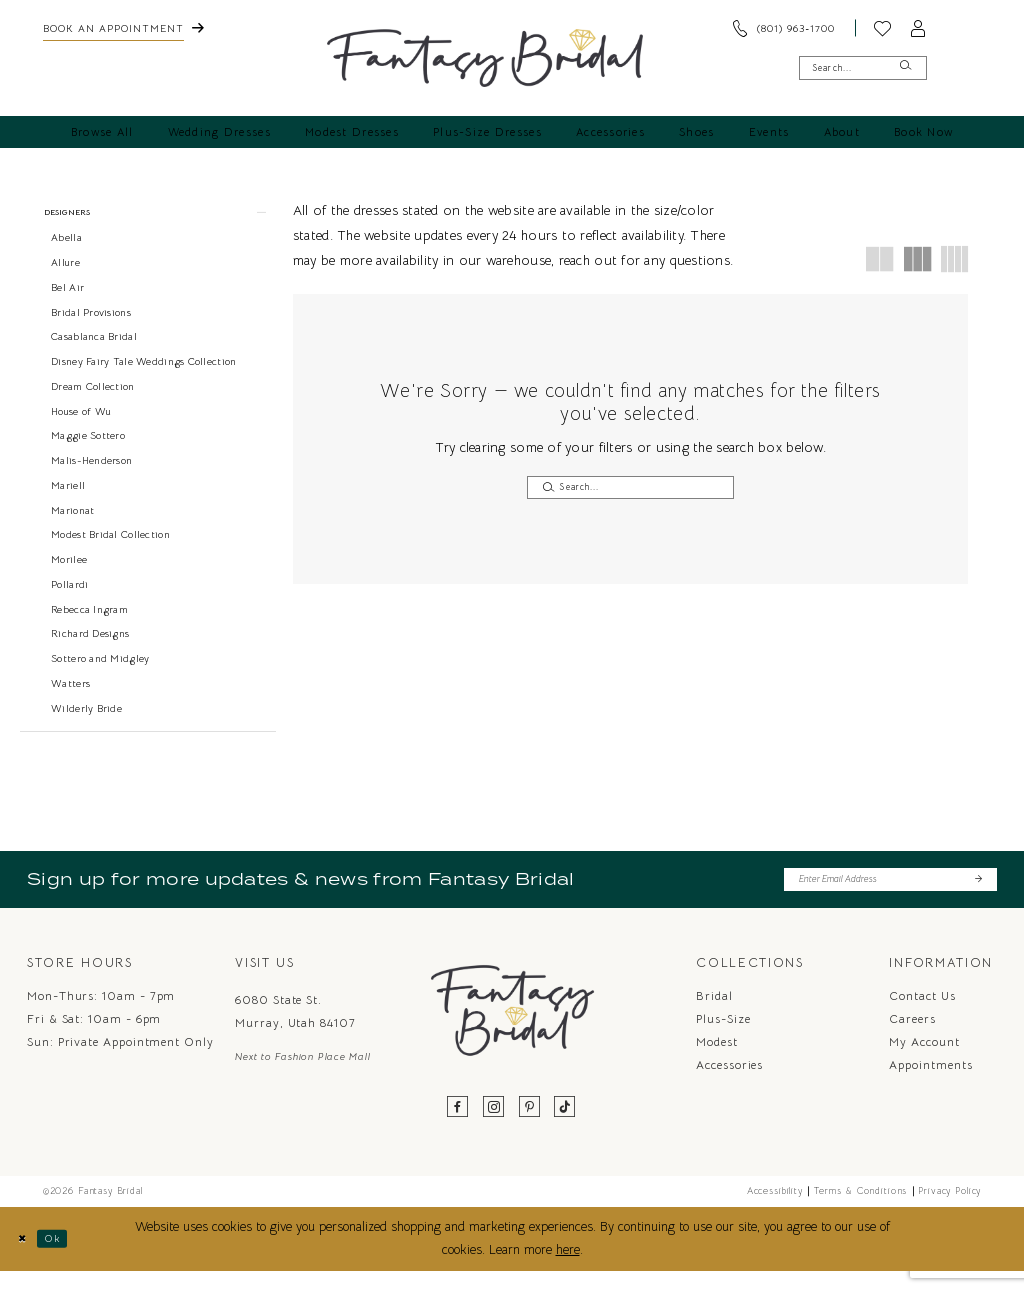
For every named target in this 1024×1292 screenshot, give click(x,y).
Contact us (922, 1016)
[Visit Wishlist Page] (883, 28)
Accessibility (775, 1212)
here (568, 1271)
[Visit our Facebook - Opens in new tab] (459, 1128)
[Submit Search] (905, 67)
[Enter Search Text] (863, 67)
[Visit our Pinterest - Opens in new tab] (530, 1128)
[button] (919, 28)
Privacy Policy (949, 1212)
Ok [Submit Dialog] (65, 1259)
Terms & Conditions (860, 1212)
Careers (912, 1039)
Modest (717, 1062)
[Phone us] (784, 28)
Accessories (729, 1085)
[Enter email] (890, 897)
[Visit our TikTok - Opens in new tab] (565, 1128)
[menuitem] (123, 28)
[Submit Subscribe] (976, 897)
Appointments (930, 1085)
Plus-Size (723, 1039)
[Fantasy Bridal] (485, 58)
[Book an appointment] (123, 28)
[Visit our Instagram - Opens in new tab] (494, 1128)
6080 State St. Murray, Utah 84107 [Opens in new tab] (295, 1032)
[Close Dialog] (25, 1260)
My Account (924, 1062)
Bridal (714, 1016)
